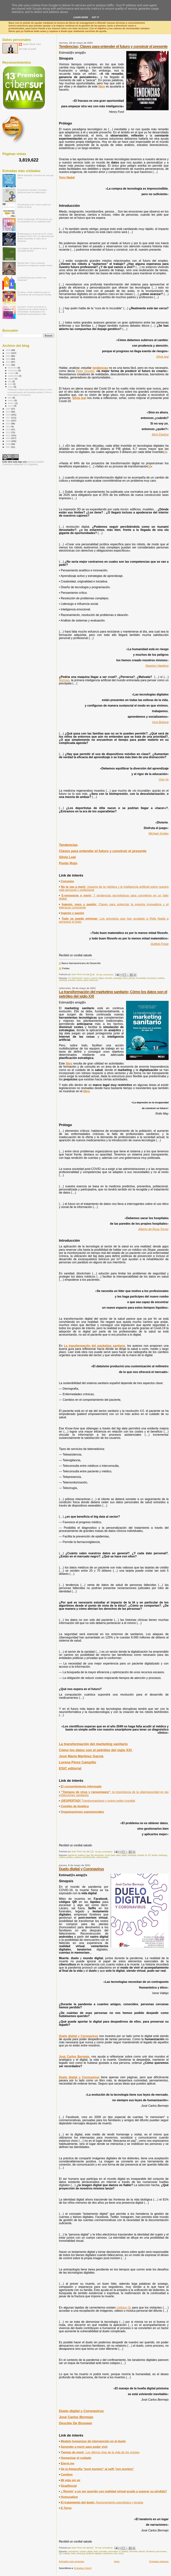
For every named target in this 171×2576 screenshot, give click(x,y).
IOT (149, 1855)
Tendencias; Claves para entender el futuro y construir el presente (113, 46)
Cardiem (67, 2474)
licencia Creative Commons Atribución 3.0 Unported (23, 463)
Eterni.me (67, 2463)
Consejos (67, 881)
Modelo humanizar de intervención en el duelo (93, 2441)
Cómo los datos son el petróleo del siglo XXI (96, 1750)
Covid (107, 1855)
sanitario (77, 1857)
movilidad (63, 980)
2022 (8, 362)
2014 (8, 426)
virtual (120, 2554)
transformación (88, 1857)
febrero (11, 403)
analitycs (81, 1855)
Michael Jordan (159, 833)
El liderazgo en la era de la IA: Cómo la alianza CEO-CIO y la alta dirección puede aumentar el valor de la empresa (36, 237)
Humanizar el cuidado (76, 2457)
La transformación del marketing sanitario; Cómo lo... (30, 392)
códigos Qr (124, 2307)
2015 (8, 423)
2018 (8, 414)
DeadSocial (69, 2485)
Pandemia (150, 2551)
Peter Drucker (85, 371)
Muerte (142, 2551)
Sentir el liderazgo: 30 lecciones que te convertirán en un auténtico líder (35, 220)
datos (118, 1855)
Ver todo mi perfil (27, 49)
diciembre (13, 368)
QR (60, 2554)
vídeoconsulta (102, 1857)
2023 (8, 359)
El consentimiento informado (81, 1786)
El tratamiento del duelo (102, 2502)
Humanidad (141, 978)
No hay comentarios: (105, 975)
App (88, 1855)
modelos (160, 978)
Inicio (116, 2561)
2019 (8, 411)
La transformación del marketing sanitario (94, 1345)
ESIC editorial (70, 1768)
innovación (151, 978)
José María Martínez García (81, 1756)
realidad (66, 2554)
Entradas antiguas (159, 2561)
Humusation (69, 2496)
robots (79, 980)
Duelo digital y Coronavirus (81, 1869)
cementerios (73, 2551)
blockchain (99, 1855)
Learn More (80, 17)
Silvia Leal (67, 857)
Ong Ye (164, 779)
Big (92, 1855)
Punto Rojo (68, 863)
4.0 (69, 978)
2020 (8, 408)
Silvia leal (79, 398)
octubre (12, 373)
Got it (95, 17)
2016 (8, 420)
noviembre (13, 370)
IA (146, 1855)
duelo (95, 2551)
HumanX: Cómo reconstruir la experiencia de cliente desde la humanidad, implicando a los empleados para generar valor (32, 310)
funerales (103, 2551)
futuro (125, 978)
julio (10, 381)
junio (10, 384)
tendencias (100, 367)
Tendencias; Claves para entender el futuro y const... (30, 389)
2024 (8, 356)
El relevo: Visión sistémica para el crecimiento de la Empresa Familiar (35, 293)
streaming (81, 2554)
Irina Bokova (160, 722)
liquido (155, 1855)
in (120, 2551)
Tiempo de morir (100, 2452)
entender (108, 978)
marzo (11, 400)
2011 (8, 435)
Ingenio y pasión (72, 913)
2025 (8, 353)
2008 (8, 444)
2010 (8, 438)
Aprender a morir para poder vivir (84, 2446)
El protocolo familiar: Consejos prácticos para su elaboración (32, 191)
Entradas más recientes (71, 2561)
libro (69, 1063)
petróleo (69, 1857)
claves (86, 978)
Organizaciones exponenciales (82, 1811)
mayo (11, 387)
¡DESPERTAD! (98, 1800)
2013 (8, 429)
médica (62, 1857)
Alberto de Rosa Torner (153, 1229)
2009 (8, 441)
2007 (8, 447)
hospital (140, 1855)
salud (85, 980)
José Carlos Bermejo (74, 2056)
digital (101, 978)
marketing (163, 1855)
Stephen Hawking (157, 665)
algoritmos (72, 1855)
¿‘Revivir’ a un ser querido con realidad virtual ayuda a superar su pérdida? (114, 2491)
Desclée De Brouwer (75, 2423)
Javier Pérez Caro (32, 44)
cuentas (82, 2551)
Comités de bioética (75, 1806)
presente (71, 980)
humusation (113, 2551)
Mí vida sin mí (70, 2480)
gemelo (132, 978)
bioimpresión (77, 978)
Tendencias (68, 845)
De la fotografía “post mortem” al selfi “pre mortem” (97, 2469)
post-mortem (161, 2551)
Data (113, 1855)
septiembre (13, 376)
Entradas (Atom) (83, 2568)
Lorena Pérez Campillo (77, 1762)
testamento (108, 2554)
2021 (8, 365)
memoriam (133, 2551)
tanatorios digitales (94, 2554)
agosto (11, 379)
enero (11, 406)
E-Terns (66, 2508)
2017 (8, 417)
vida (115, 2554)
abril (10, 398)
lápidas (125, 2551)
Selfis (73, 2554)
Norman (64, 680)
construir (93, 978)
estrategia (117, 978)
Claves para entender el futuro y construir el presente (103, 851)
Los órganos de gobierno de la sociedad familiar (32, 249)
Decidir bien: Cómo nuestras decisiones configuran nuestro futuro (35, 264)
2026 (8, 350)
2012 (8, 432)
